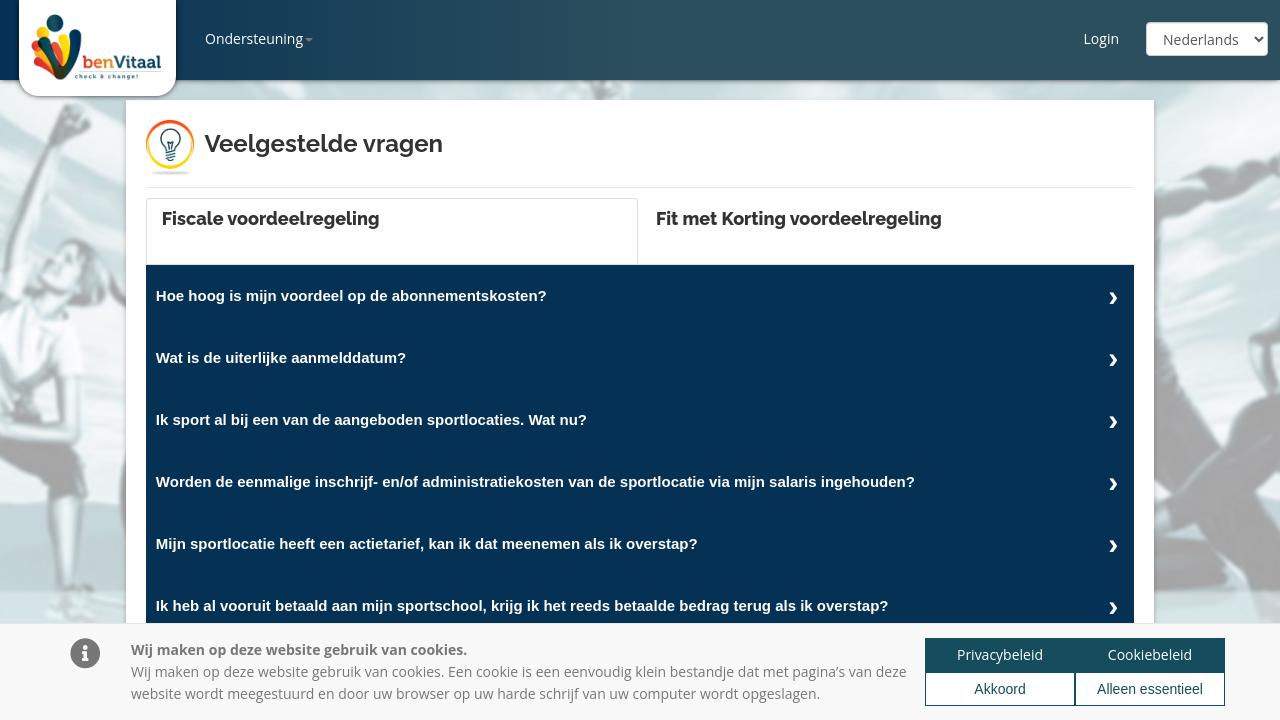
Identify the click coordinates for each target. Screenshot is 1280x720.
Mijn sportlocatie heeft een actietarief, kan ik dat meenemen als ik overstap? (427, 543)
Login (1101, 38)
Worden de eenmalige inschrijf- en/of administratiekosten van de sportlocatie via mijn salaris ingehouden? (535, 481)
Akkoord (999, 689)
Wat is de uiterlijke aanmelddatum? (281, 357)
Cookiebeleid (1150, 654)
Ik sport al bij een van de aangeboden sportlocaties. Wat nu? (371, 419)
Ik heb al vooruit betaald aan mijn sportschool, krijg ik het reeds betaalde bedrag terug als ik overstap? (522, 605)
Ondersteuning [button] (259, 38)
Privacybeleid (1000, 654)
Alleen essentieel (1150, 689)
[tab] (392, 231)
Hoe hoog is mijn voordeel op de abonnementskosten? (351, 295)
